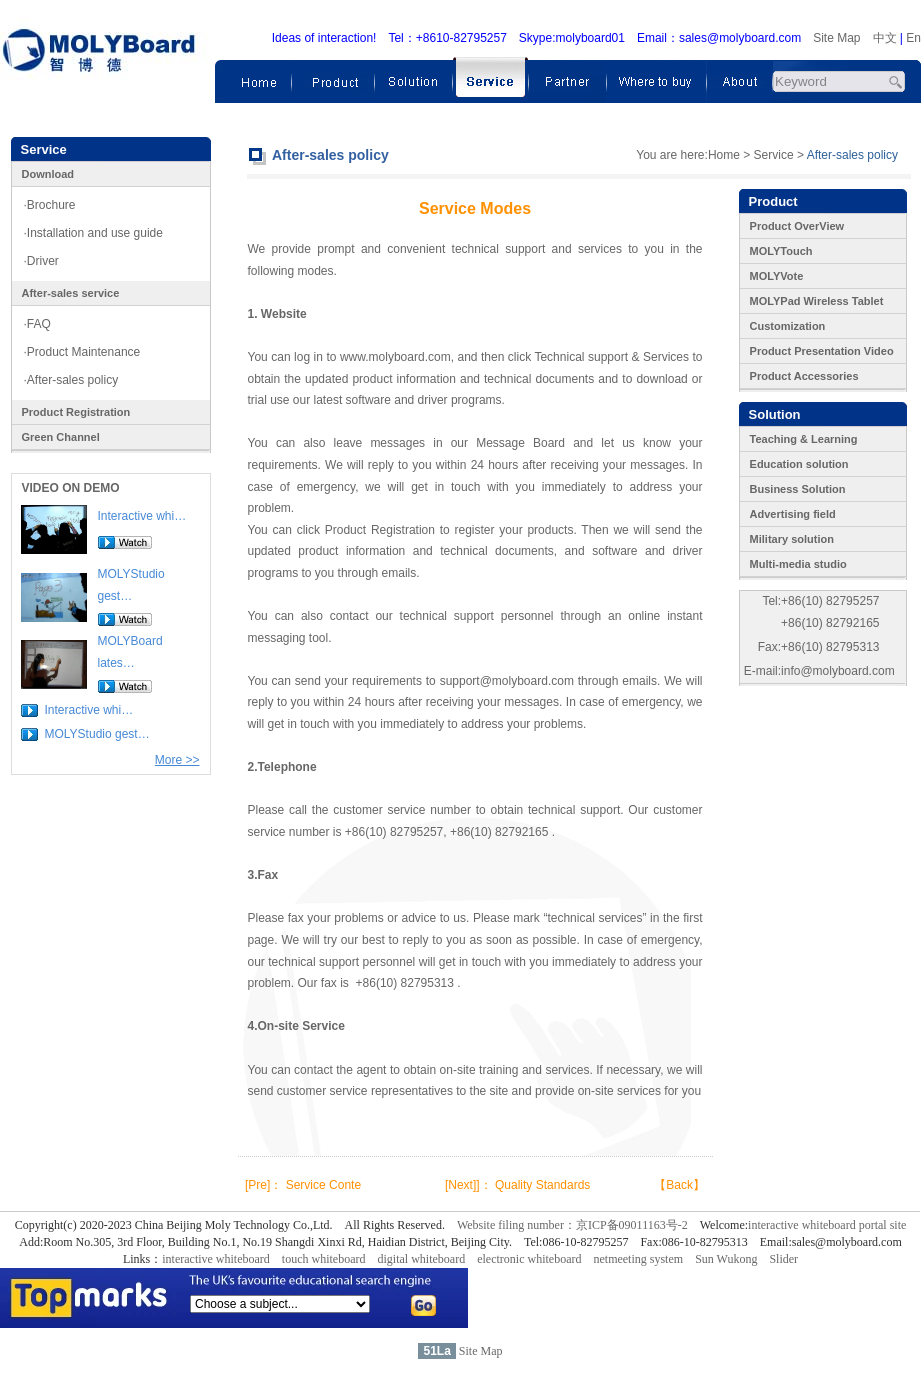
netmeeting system (638, 1259)
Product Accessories (804, 376)
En (913, 38)
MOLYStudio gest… (97, 734)
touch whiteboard (324, 1259)
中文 (885, 38)
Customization (788, 326)
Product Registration (76, 412)
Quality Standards (542, 1185)
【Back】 (679, 1185)
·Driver (41, 261)
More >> (177, 760)
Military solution (792, 539)
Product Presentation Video (822, 351)
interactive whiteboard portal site (827, 1225)
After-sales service (71, 293)
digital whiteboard (422, 1259)
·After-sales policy (71, 380)
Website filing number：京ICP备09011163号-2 (572, 1225)
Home (724, 155)
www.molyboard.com (395, 357)
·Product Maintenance (82, 352)
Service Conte (323, 1185)
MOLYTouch (781, 251)
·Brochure (50, 205)
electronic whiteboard (529, 1259)
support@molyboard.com (507, 681)
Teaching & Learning (804, 439)
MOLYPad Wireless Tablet (817, 301)
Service (774, 155)
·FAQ (37, 324)
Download (48, 174)
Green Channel (61, 437)
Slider (783, 1259)
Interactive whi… (142, 516)
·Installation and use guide (93, 233)
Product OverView (797, 226)
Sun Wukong (726, 1259)
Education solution (799, 464)
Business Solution (798, 489)
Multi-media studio (798, 564)
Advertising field (793, 514)
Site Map (836, 38)
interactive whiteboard (216, 1259)
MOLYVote (777, 276)
